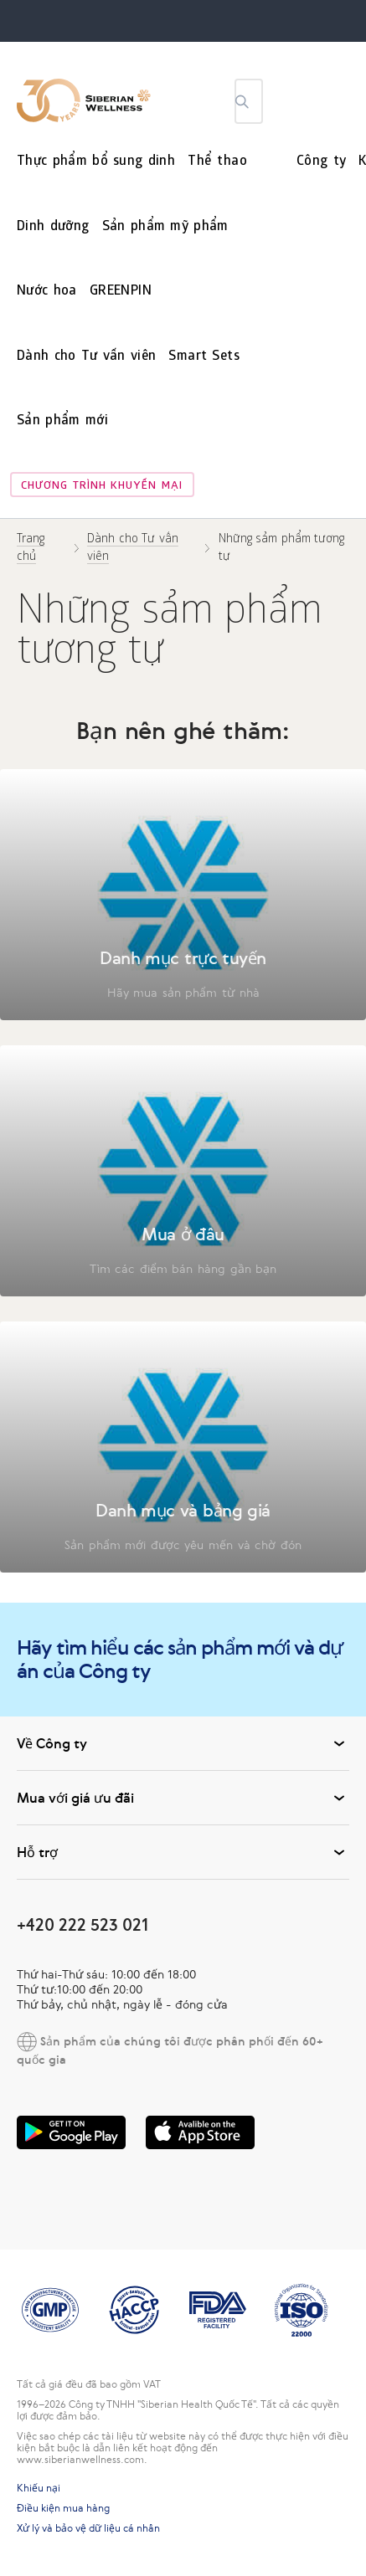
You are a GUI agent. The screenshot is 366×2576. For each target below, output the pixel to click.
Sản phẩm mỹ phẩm (165, 227)
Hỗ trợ (183, 1852)
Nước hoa (47, 292)
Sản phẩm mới (62, 421)
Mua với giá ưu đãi (183, 1798)
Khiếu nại (38, 2488)
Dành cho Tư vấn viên (86, 357)
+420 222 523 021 (82, 1924)
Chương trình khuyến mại (102, 486)
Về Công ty (183, 1743)
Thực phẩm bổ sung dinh (96, 162)
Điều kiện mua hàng (63, 2508)
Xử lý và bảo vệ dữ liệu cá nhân (88, 2528)
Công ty (321, 162)
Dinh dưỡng (53, 227)
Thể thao (217, 162)
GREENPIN (121, 292)
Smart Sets (204, 357)
